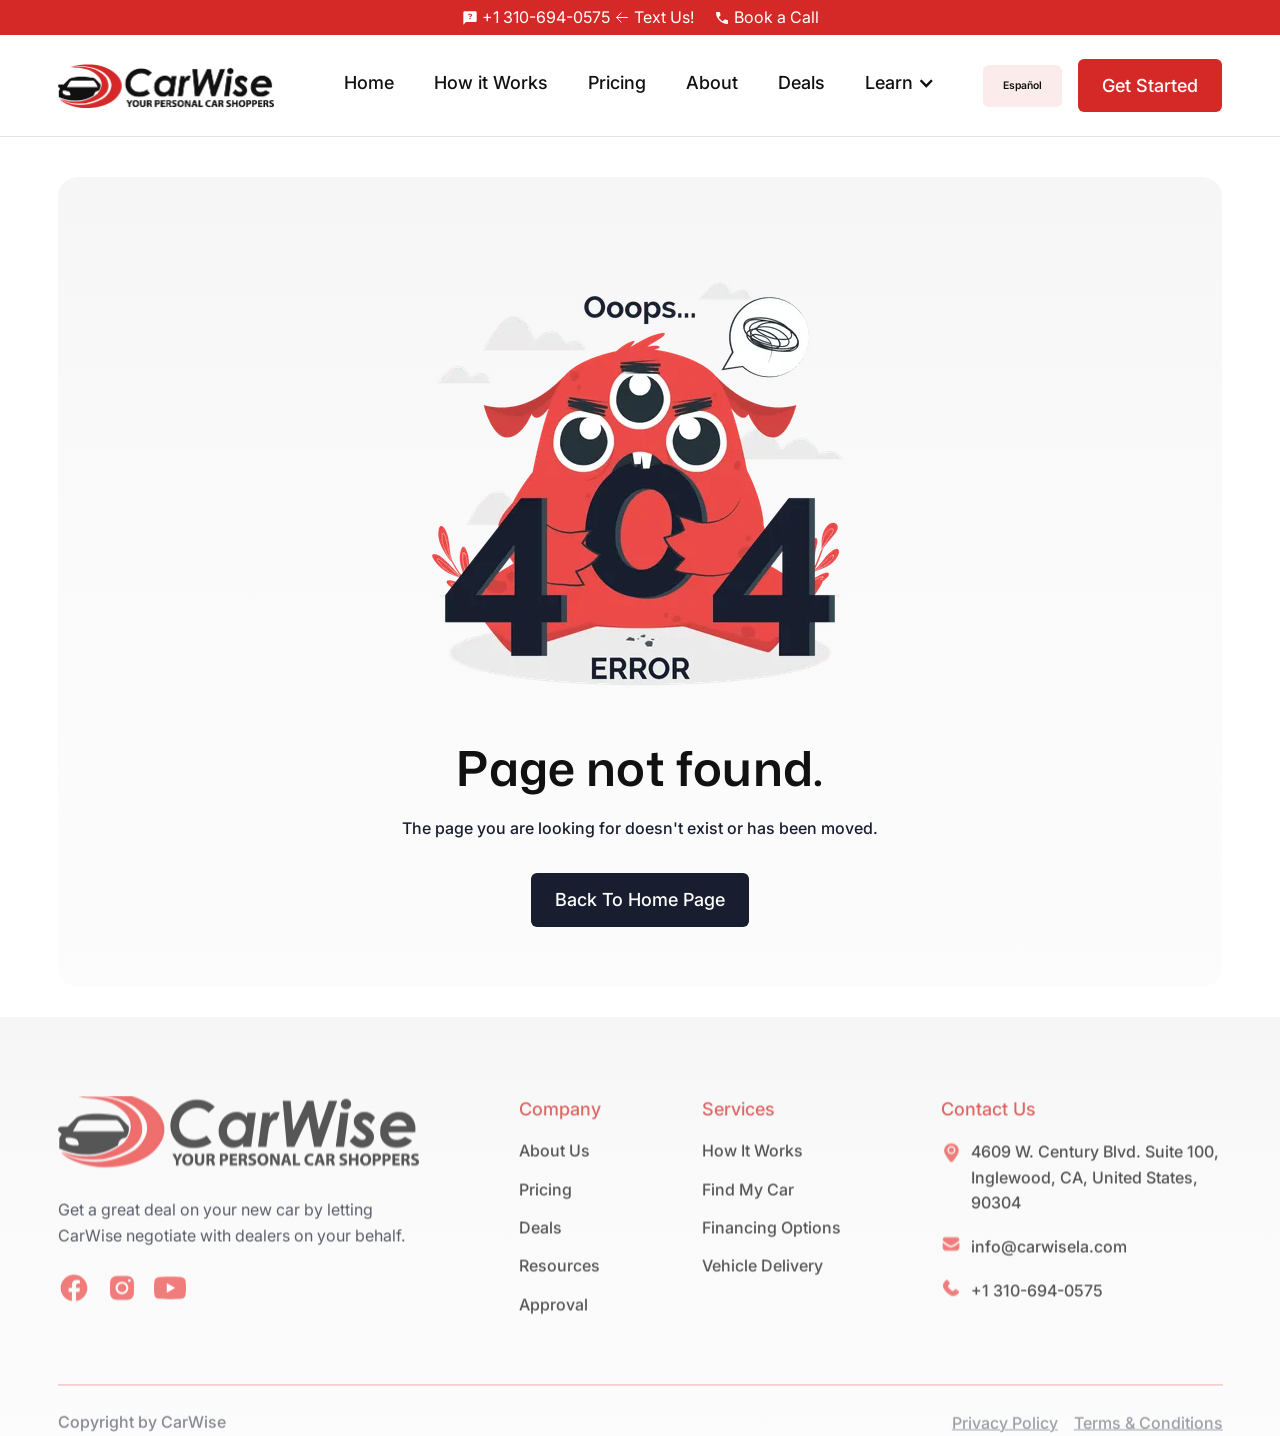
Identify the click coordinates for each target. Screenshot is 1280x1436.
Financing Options (770, 1254)
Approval (553, 1331)
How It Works (751, 1177)
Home (369, 82)
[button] (900, 85)
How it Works (491, 82)
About (712, 82)
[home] (166, 86)
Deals (801, 82)
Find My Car (747, 1216)
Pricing (617, 82)
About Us (554, 1177)
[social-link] (74, 1315)
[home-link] (238, 1161)
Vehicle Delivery (761, 1292)
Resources (559, 1292)
